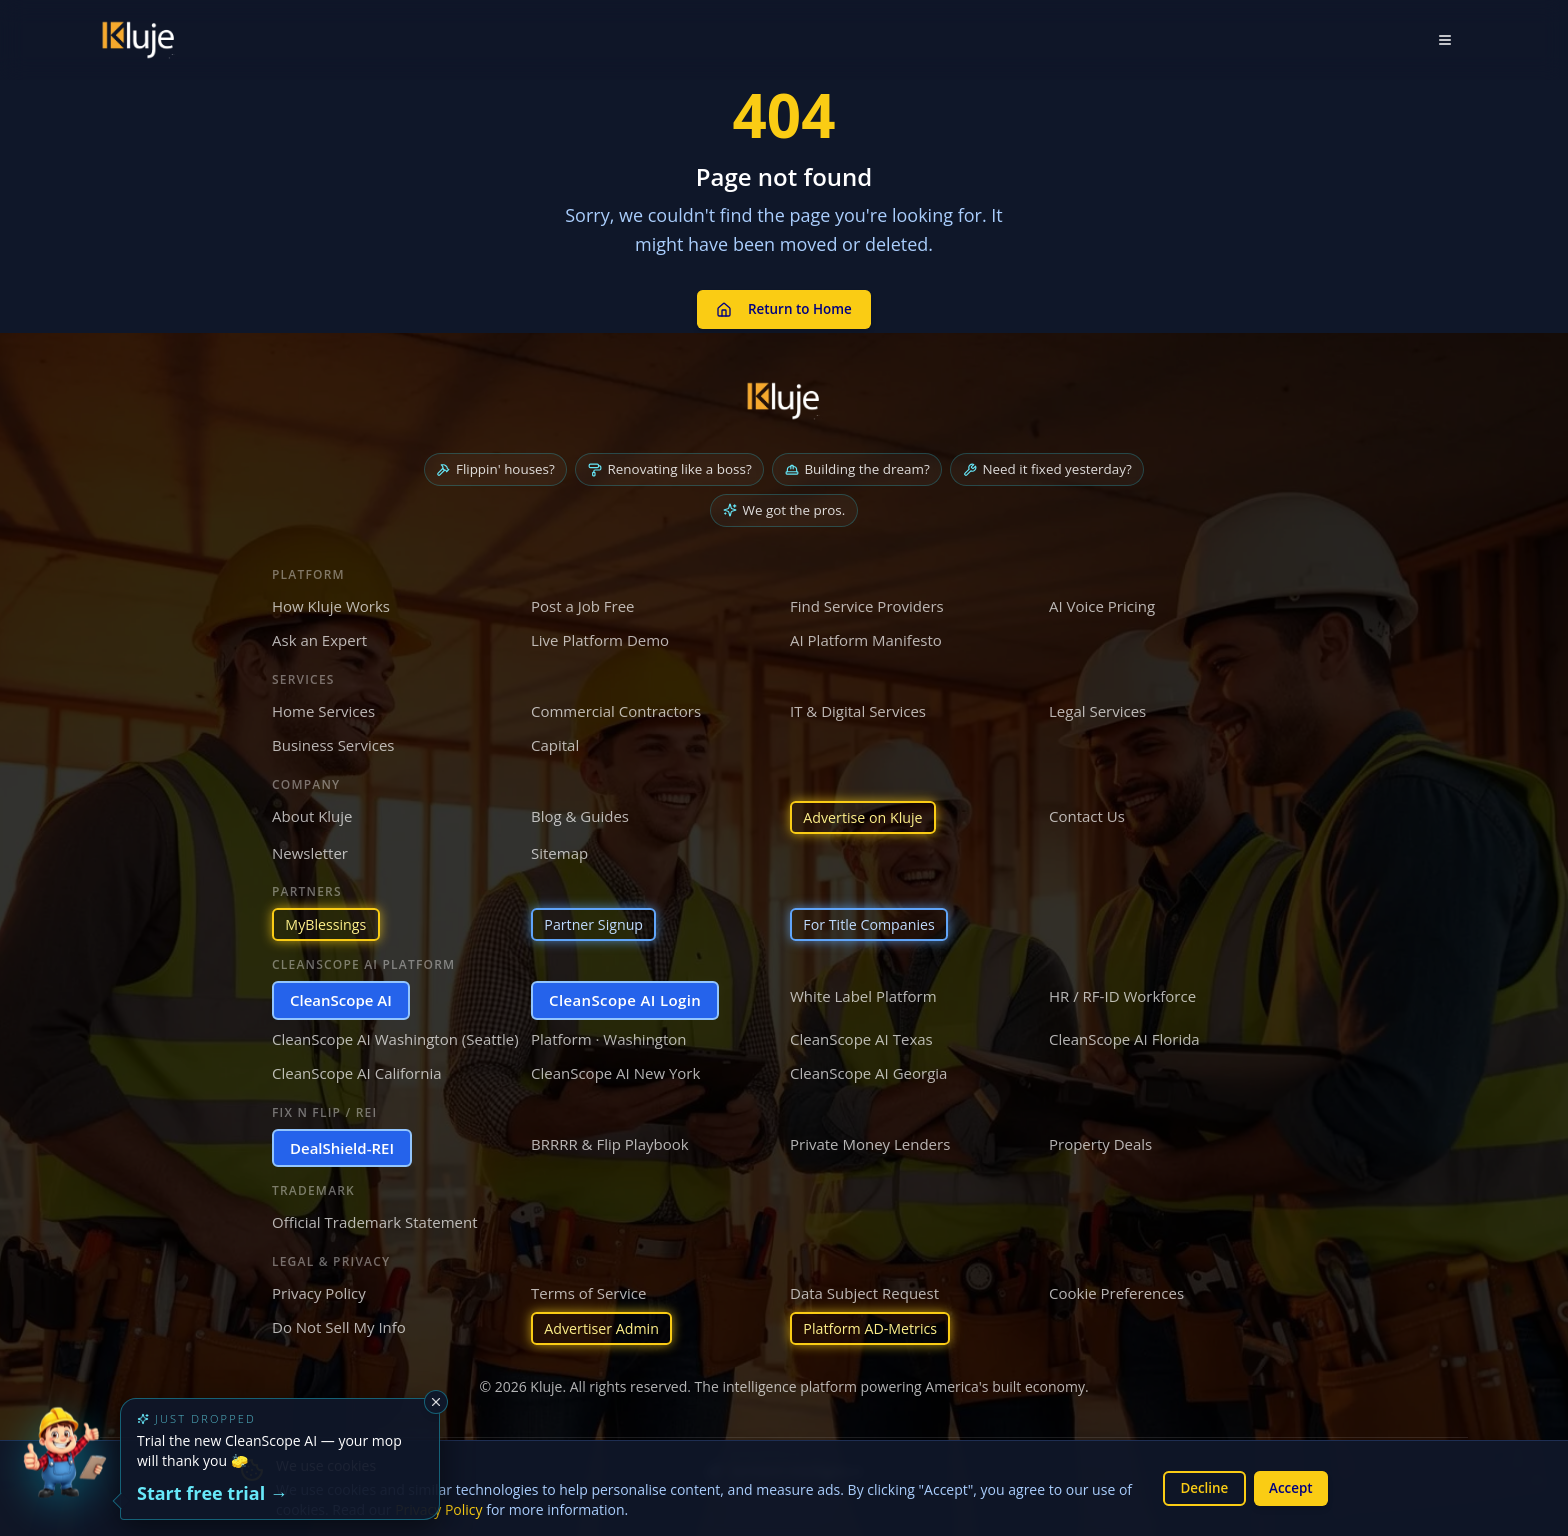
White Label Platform (863, 995)
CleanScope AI (341, 999)
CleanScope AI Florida (1124, 1037)
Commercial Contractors (616, 706)
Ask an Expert (319, 636)
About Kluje (312, 811)
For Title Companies (873, 922)
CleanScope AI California (357, 1072)
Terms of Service (588, 1291)
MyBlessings (328, 922)
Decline (1199, 1487)
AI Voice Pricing (1102, 601)
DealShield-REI (342, 1146)
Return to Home (784, 305)
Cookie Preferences (1116, 1291)
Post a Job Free (583, 601)
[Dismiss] (436, 1402)
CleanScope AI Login (625, 999)
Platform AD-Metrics (874, 1328)
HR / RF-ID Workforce (1122, 995)
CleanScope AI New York (615, 1072)
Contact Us (1087, 811)
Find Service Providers (867, 601)
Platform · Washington (609, 1037)
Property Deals (1100, 1142)
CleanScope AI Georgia (868, 1072)
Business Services (333, 741)
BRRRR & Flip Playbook (610, 1142)
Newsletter (310, 850)
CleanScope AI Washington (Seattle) (395, 1037)
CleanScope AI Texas (861, 1037)
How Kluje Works (331, 601)
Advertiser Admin (605, 1328)
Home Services (323, 706)
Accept (1289, 1487)
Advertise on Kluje (867, 813)
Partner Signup (597, 922)
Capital (555, 741)
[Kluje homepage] (784, 394)
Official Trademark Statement (375, 1221)
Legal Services (1097, 706)
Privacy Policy (319, 1291)
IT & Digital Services (858, 706)
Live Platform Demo (600, 636)
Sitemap (559, 850)
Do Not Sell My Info (339, 1326)
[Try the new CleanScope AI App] (64, 1472)
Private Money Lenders (870, 1142)
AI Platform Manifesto (866, 636)
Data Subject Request (864, 1291)
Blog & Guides (580, 811)
